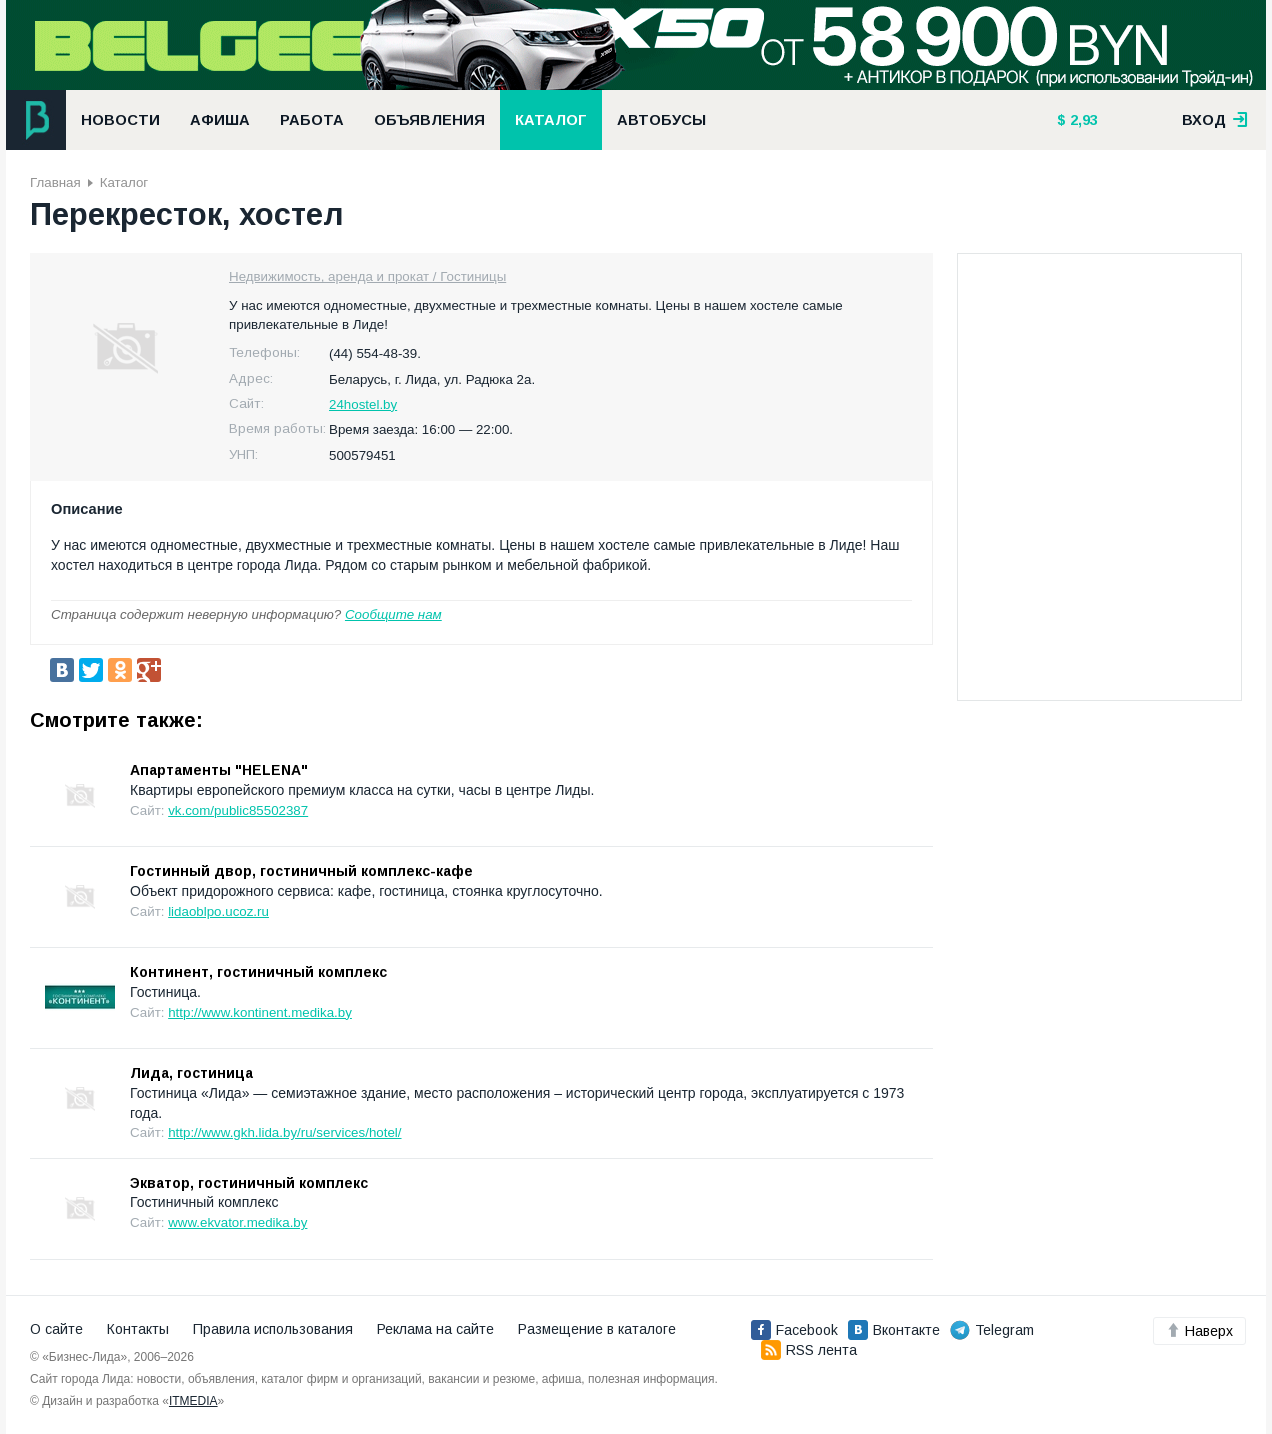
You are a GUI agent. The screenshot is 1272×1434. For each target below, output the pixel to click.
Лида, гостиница (191, 1073)
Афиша (220, 120)
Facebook (794, 1330)
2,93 (1082, 120)
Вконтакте (894, 1330)
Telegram (992, 1330)
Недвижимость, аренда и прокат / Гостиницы (367, 276)
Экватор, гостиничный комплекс (249, 1183)
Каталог (551, 120)
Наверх (1199, 1331)
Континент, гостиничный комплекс (258, 972)
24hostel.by (363, 404)
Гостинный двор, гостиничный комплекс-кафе (301, 871)
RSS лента (809, 1350)
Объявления (429, 120)
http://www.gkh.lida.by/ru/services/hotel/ (284, 1132)
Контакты (138, 1329)
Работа (312, 120)
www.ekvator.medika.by (237, 1222)
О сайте (56, 1329)
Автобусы (661, 120)
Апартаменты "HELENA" (219, 770)
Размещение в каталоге (597, 1329)
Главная (55, 182)
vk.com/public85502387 (238, 810)
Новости (120, 120)
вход (1215, 120)
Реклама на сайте (435, 1329)
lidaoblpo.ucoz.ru (218, 911)
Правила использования (273, 1329)
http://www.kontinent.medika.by (260, 1012)
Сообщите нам (393, 614)
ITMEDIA (193, 1401)
